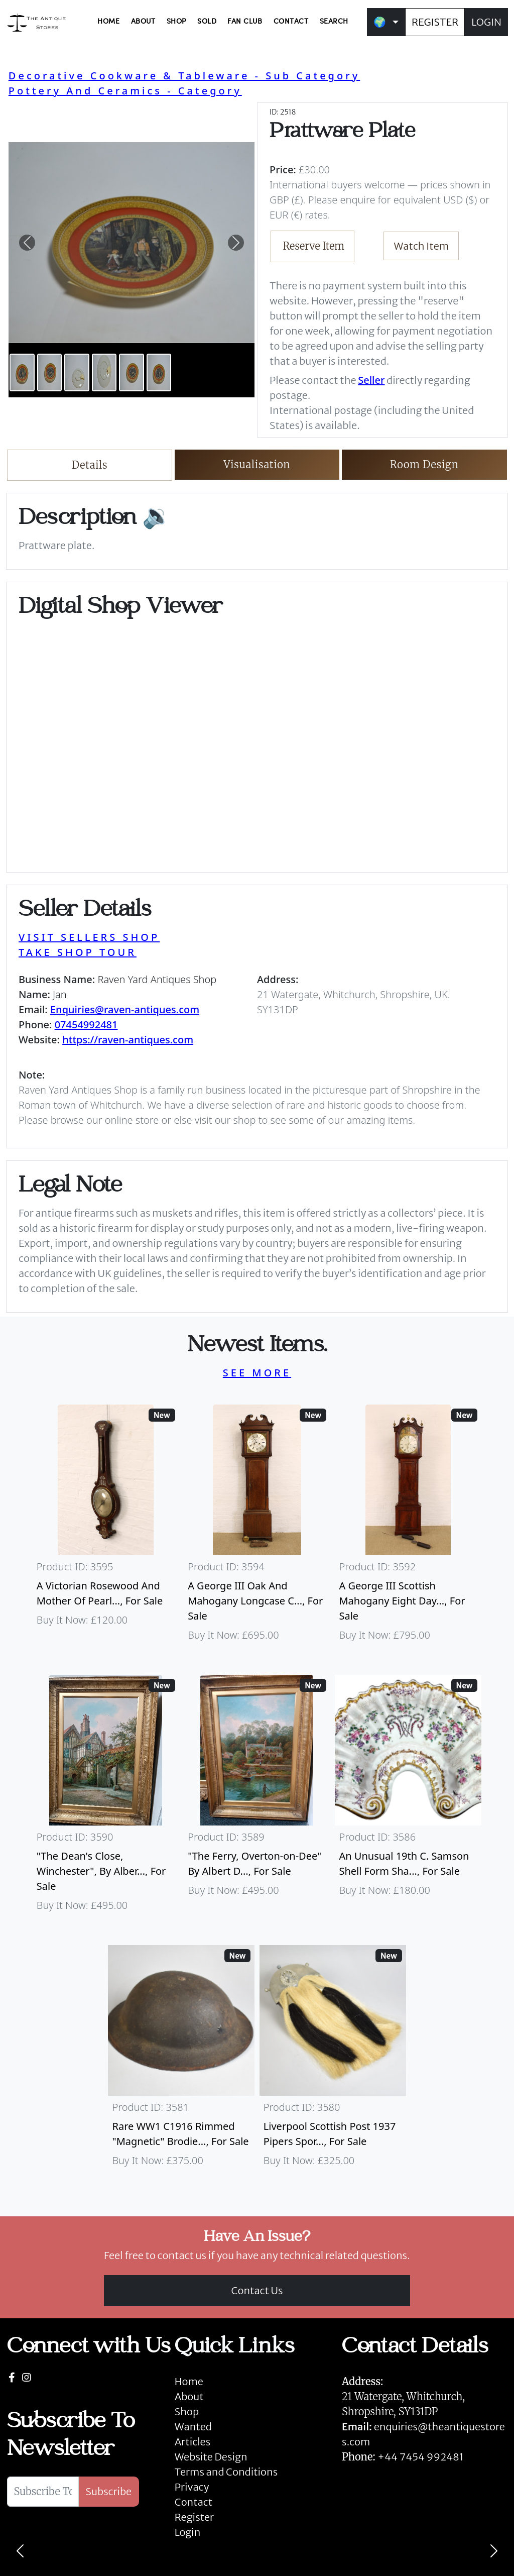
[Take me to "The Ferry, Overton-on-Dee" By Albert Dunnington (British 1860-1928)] (256, 1798)
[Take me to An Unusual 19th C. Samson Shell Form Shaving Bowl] (408, 1798)
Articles (192, 2441)
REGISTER (435, 22)
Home (189, 2381)
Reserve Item (314, 246)
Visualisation (257, 464)
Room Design (424, 464)
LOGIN (486, 22)
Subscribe (109, 2491)
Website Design (211, 2456)
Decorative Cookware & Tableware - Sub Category (184, 75)
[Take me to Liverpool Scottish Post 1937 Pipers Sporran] (332, 2060)
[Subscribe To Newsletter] (42, 2492)
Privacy (192, 2487)
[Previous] (20, 2550)
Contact (193, 2502)
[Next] (494, 2550)
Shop (187, 2411)
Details (89, 465)
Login (188, 2532)
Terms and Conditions (226, 2471)
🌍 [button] (379, 22)
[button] (27, 242)
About (189, 2396)
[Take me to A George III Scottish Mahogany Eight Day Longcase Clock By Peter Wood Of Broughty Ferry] (408, 1528)
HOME (108, 22)
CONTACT (291, 22)
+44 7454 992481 (420, 2456)
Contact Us (257, 2290)
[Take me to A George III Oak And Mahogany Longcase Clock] (256, 1528)
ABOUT (143, 22)
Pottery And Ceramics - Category (125, 90)
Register (194, 2517)
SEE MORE (257, 1372)
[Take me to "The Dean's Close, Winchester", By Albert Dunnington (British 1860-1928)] (105, 1798)
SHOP (176, 22)
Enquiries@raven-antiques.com (124, 1009)
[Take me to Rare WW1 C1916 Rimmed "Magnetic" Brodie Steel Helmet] (181, 2060)
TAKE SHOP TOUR (78, 952)
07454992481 (86, 1024)
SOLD (206, 22)
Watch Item (421, 246)
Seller (371, 380)
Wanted (193, 2426)
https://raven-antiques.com (127, 1039)
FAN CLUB (244, 22)
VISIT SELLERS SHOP (89, 937)
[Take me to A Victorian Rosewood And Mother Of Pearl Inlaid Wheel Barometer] (105, 1528)
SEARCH (334, 22)
